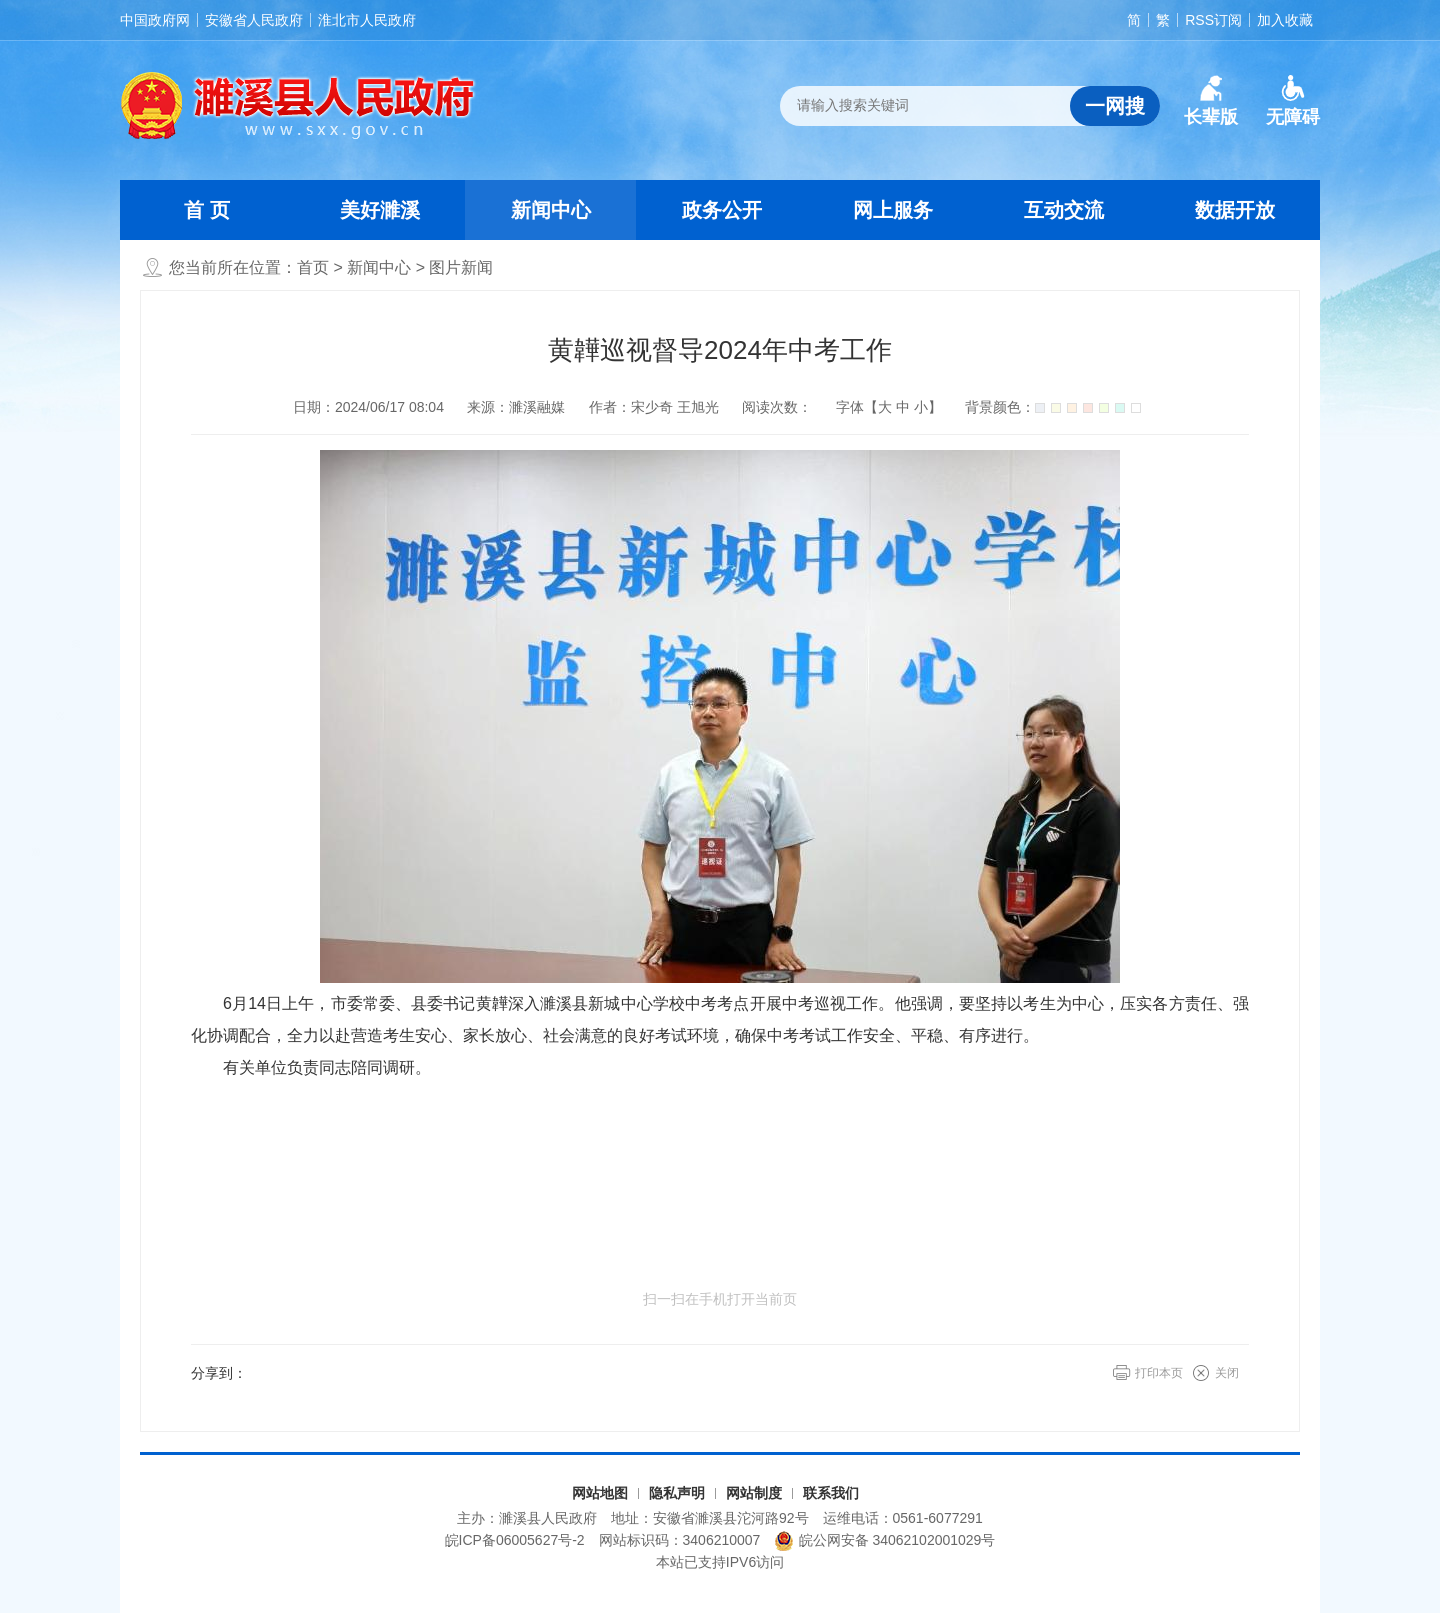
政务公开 (722, 210)
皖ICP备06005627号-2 (515, 1540)
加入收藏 (1285, 20)
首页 (313, 267)
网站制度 (754, 1493)
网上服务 (893, 210)
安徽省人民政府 (254, 20)
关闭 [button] (1227, 1373)
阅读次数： (777, 407)
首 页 (207, 210)
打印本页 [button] (1159, 1373)
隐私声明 (677, 1493)
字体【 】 (889, 407)
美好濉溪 (380, 210)
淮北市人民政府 (367, 20)
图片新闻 (461, 267)
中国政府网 (155, 20)
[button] (1211, 101)
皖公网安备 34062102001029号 (884, 1541)
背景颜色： (1053, 407)
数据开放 (1235, 210)
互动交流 (1064, 210)
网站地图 (600, 1493)
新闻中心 (551, 210)
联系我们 (831, 1493)
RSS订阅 (1213, 20)
